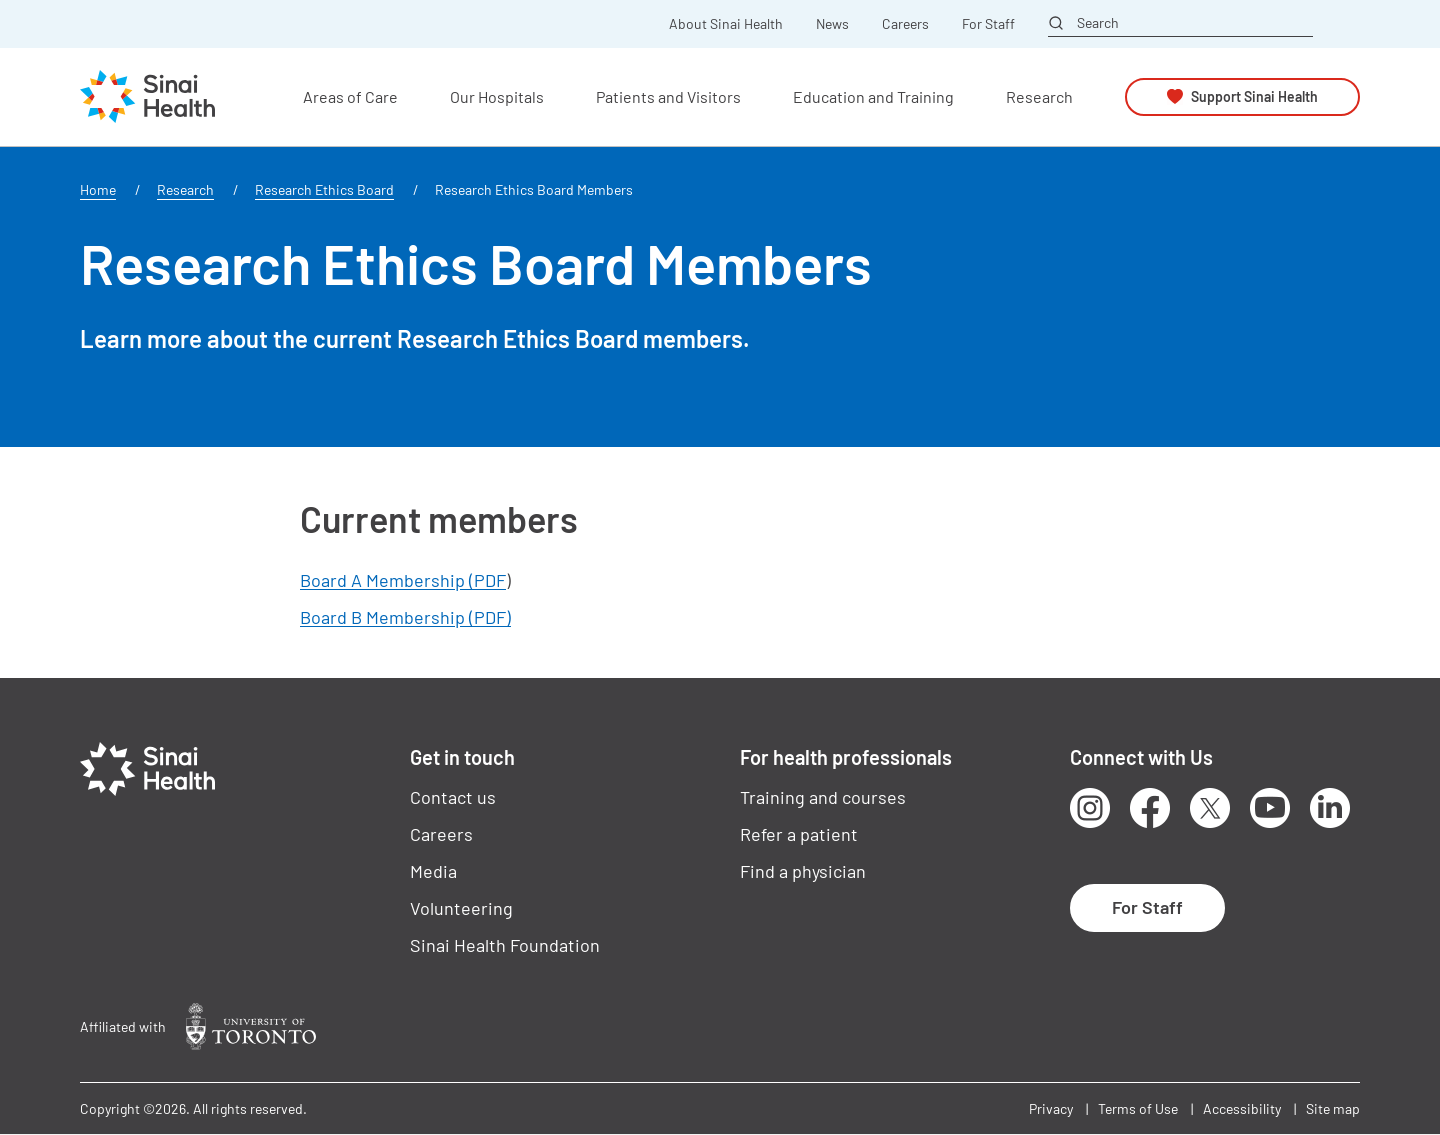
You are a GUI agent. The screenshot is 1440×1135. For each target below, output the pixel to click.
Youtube (1270, 808)
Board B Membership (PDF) (405, 617)
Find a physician (803, 871)
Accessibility (1242, 1108)
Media (433, 871)
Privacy (1051, 1108)
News (832, 24)
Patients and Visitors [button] (668, 96)
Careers (905, 24)
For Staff (988, 24)
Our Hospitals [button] (497, 96)
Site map (1333, 1108)
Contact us (453, 797)
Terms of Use (1138, 1108)
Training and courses (823, 797)
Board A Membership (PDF (403, 580)
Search (1098, 23)
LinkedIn (1330, 808)
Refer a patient (799, 834)
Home (98, 189)
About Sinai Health (726, 24)
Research (185, 189)
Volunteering (461, 908)
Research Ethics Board (324, 189)
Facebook (1150, 808)
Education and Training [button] (873, 96)
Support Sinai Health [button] (1254, 96)
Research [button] (1039, 96)
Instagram (1090, 808)
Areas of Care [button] (350, 96)
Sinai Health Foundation (505, 945)
